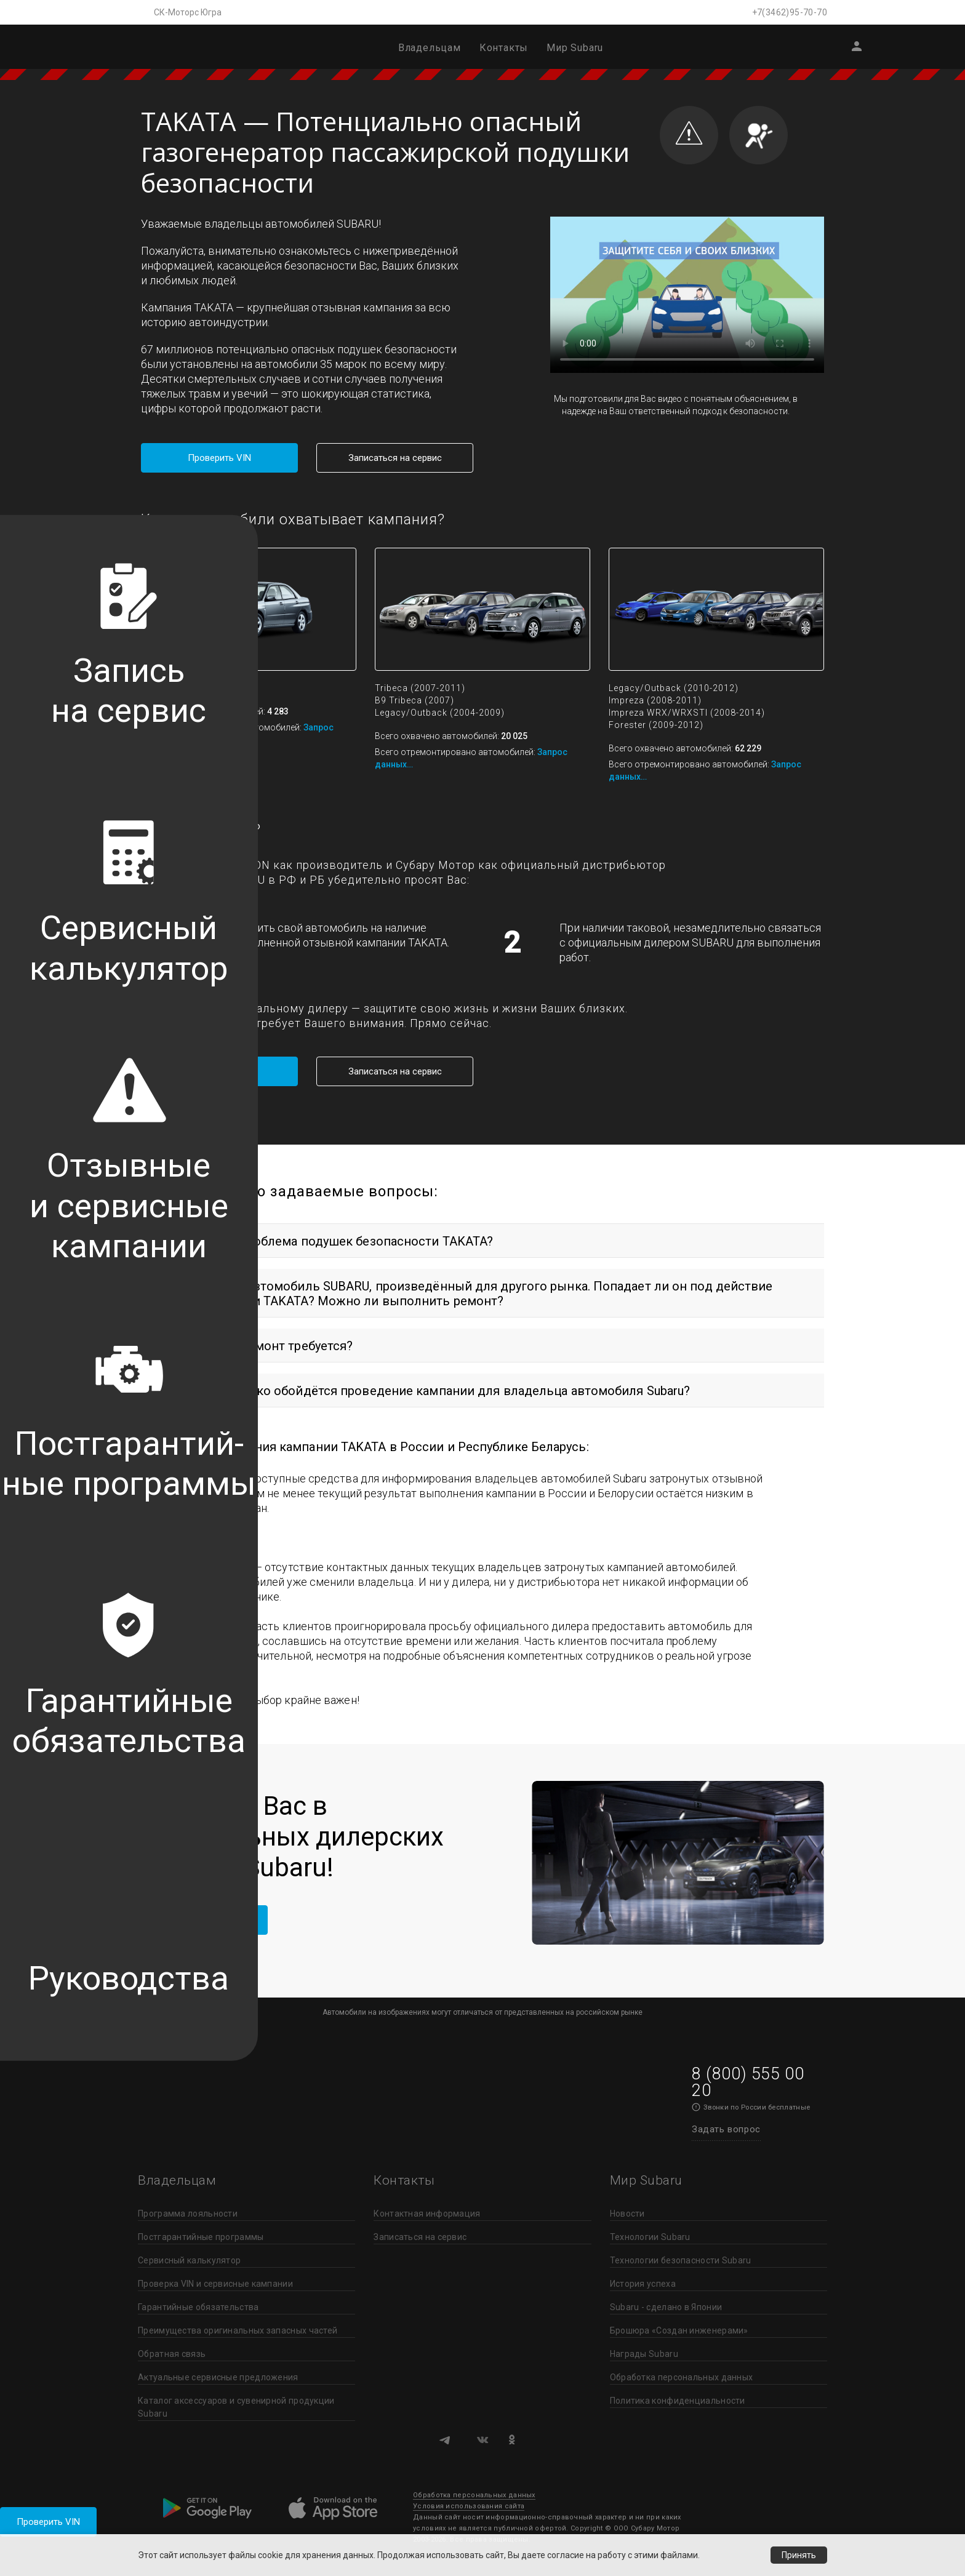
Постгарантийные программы (201, 2237)
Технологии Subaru (650, 2237)
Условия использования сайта (468, 2506)
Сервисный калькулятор (189, 2260)
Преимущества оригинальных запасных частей (237, 2330)
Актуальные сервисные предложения (218, 2377)
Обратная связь (172, 2354)
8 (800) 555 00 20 (748, 2082)
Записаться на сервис (395, 457)
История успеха (643, 2284)
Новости (627, 2213)
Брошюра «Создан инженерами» (679, 2330)
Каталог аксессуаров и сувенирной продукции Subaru (236, 2407)
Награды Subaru (644, 2354)
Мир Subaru (575, 48)
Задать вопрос (726, 2129)
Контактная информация (427, 2213)
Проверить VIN (48, 2521)
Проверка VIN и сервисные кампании (215, 2284)
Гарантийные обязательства (198, 2307)
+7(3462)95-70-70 (789, 12)
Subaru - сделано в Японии (666, 2307)
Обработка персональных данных (681, 2377)
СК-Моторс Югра (188, 12)
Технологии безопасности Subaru (680, 2260)
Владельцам (429, 48)
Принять (799, 2555)
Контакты (503, 48)
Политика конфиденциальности (677, 2401)
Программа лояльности (188, 2213)
